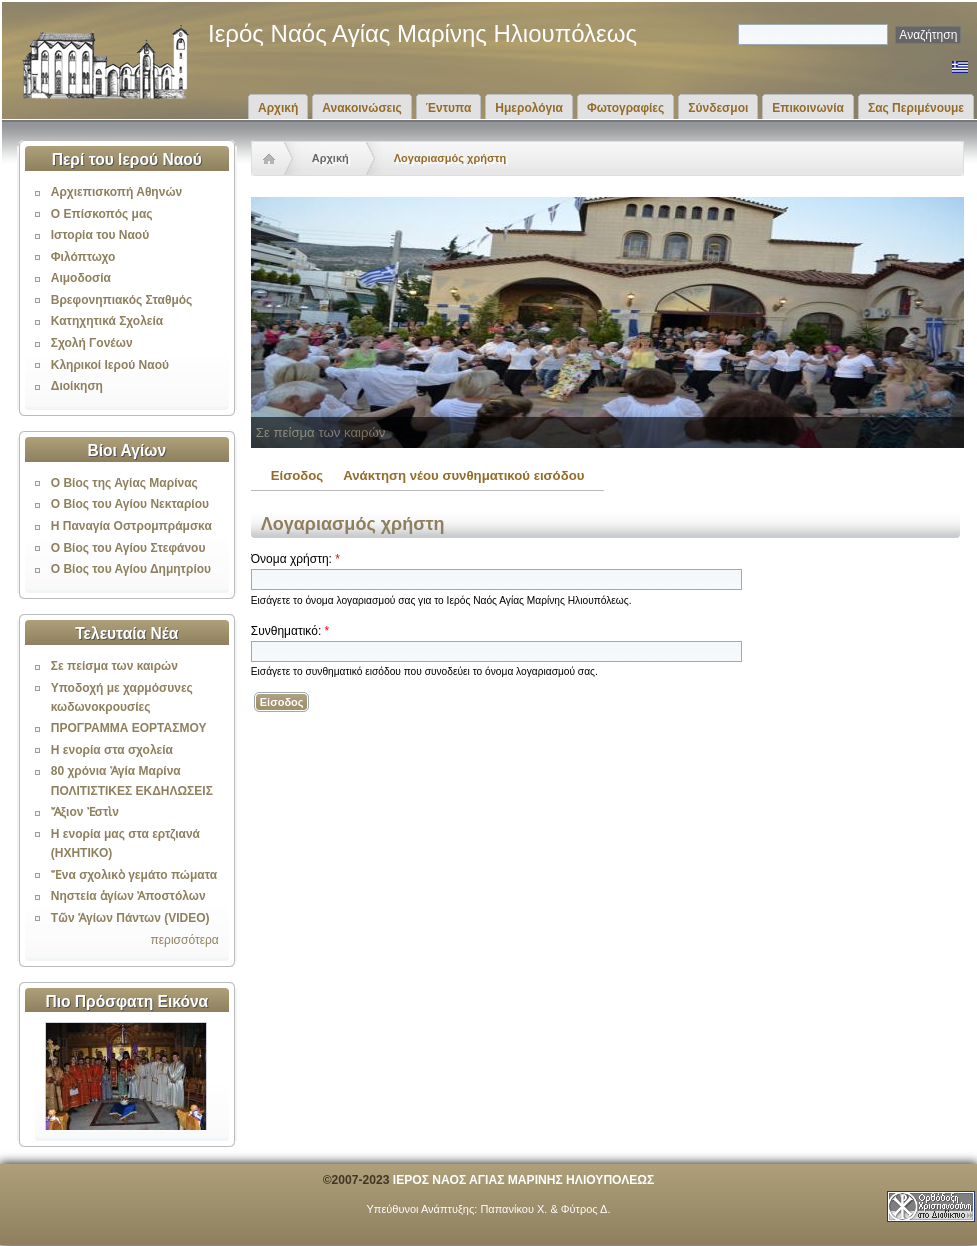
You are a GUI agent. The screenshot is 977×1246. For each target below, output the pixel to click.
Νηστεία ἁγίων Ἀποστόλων (128, 896)
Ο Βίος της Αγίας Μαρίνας (124, 483)
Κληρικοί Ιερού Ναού (110, 365)
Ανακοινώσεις (362, 108)
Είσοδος (297, 475)
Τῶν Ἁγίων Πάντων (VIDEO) (130, 918)
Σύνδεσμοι (718, 108)
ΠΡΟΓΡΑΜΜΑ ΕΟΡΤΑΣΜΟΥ (129, 728)
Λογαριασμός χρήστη (450, 158)
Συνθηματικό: (290, 631)
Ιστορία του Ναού (100, 235)
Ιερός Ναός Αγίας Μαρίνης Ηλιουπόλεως (422, 33)
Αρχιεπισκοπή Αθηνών (116, 192)
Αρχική (278, 108)
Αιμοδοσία (81, 278)
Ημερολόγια (529, 108)
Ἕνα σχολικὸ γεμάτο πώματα (134, 875)
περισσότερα (184, 940)
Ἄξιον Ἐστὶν (85, 812)
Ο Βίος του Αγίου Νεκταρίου (130, 504)
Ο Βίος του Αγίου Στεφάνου (128, 548)
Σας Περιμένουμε (916, 108)
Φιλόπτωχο (83, 257)
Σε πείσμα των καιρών (114, 666)
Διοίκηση (77, 386)
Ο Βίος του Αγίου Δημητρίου (131, 569)
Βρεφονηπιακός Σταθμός (122, 300)
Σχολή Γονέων (92, 343)
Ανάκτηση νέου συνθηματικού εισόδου (463, 475)
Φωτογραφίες (625, 108)
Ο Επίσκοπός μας (102, 214)
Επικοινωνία (808, 108)
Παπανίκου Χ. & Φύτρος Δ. (545, 1209)
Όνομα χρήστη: (295, 559)
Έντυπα (448, 108)
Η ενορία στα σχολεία (112, 750)
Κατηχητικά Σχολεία (107, 321)
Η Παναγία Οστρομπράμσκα (131, 526)
